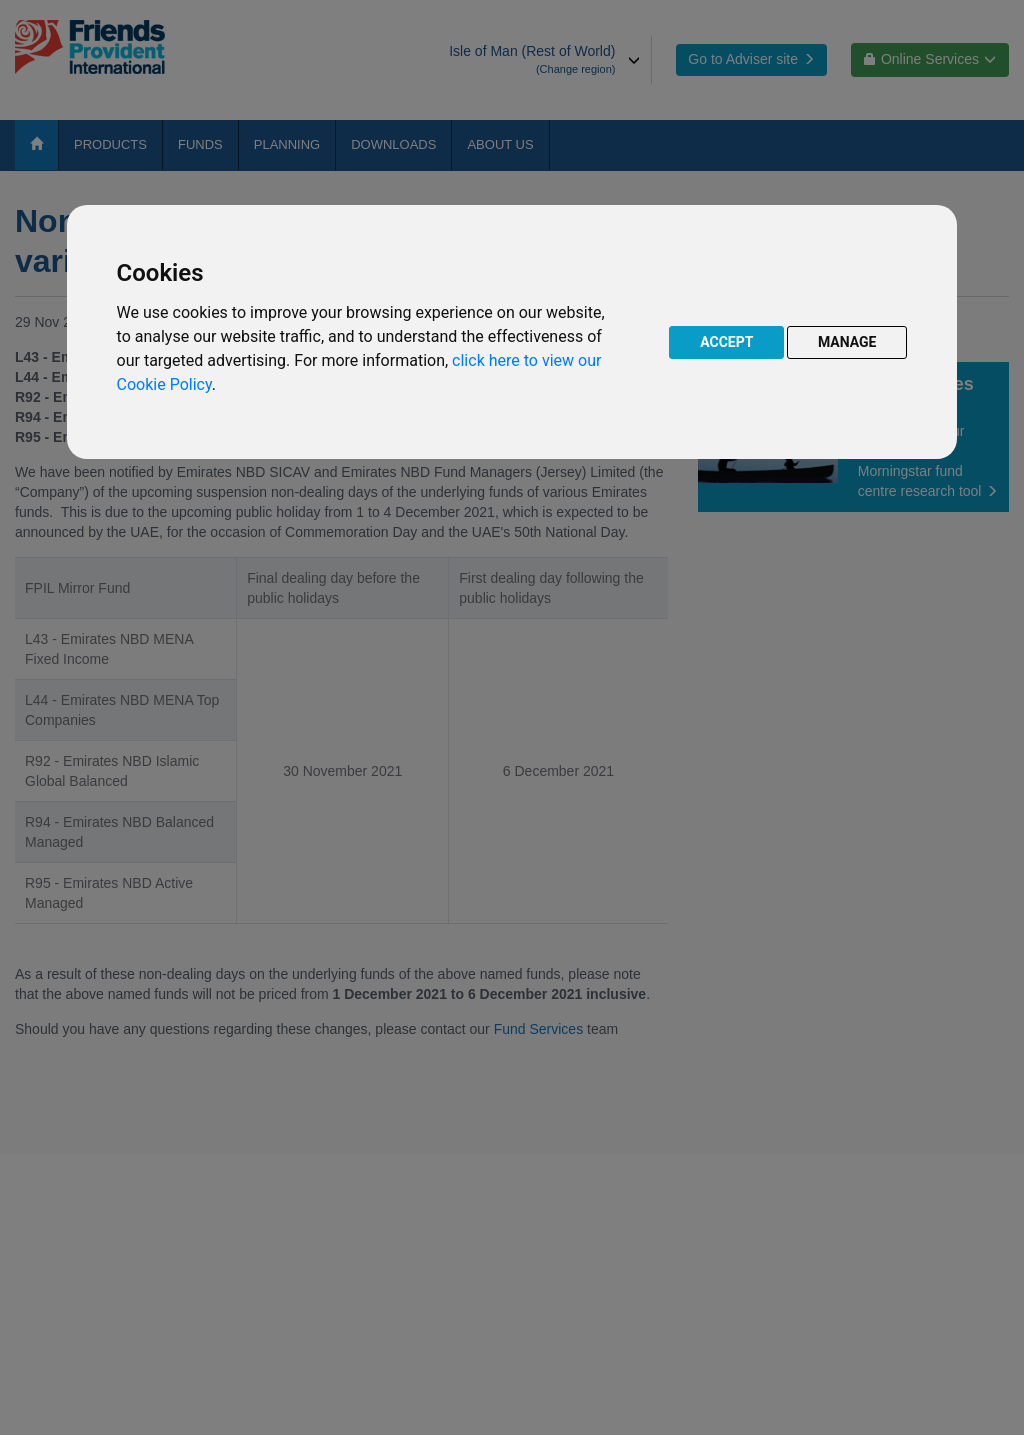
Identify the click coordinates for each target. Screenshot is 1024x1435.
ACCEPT (726, 342)
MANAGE (847, 342)
